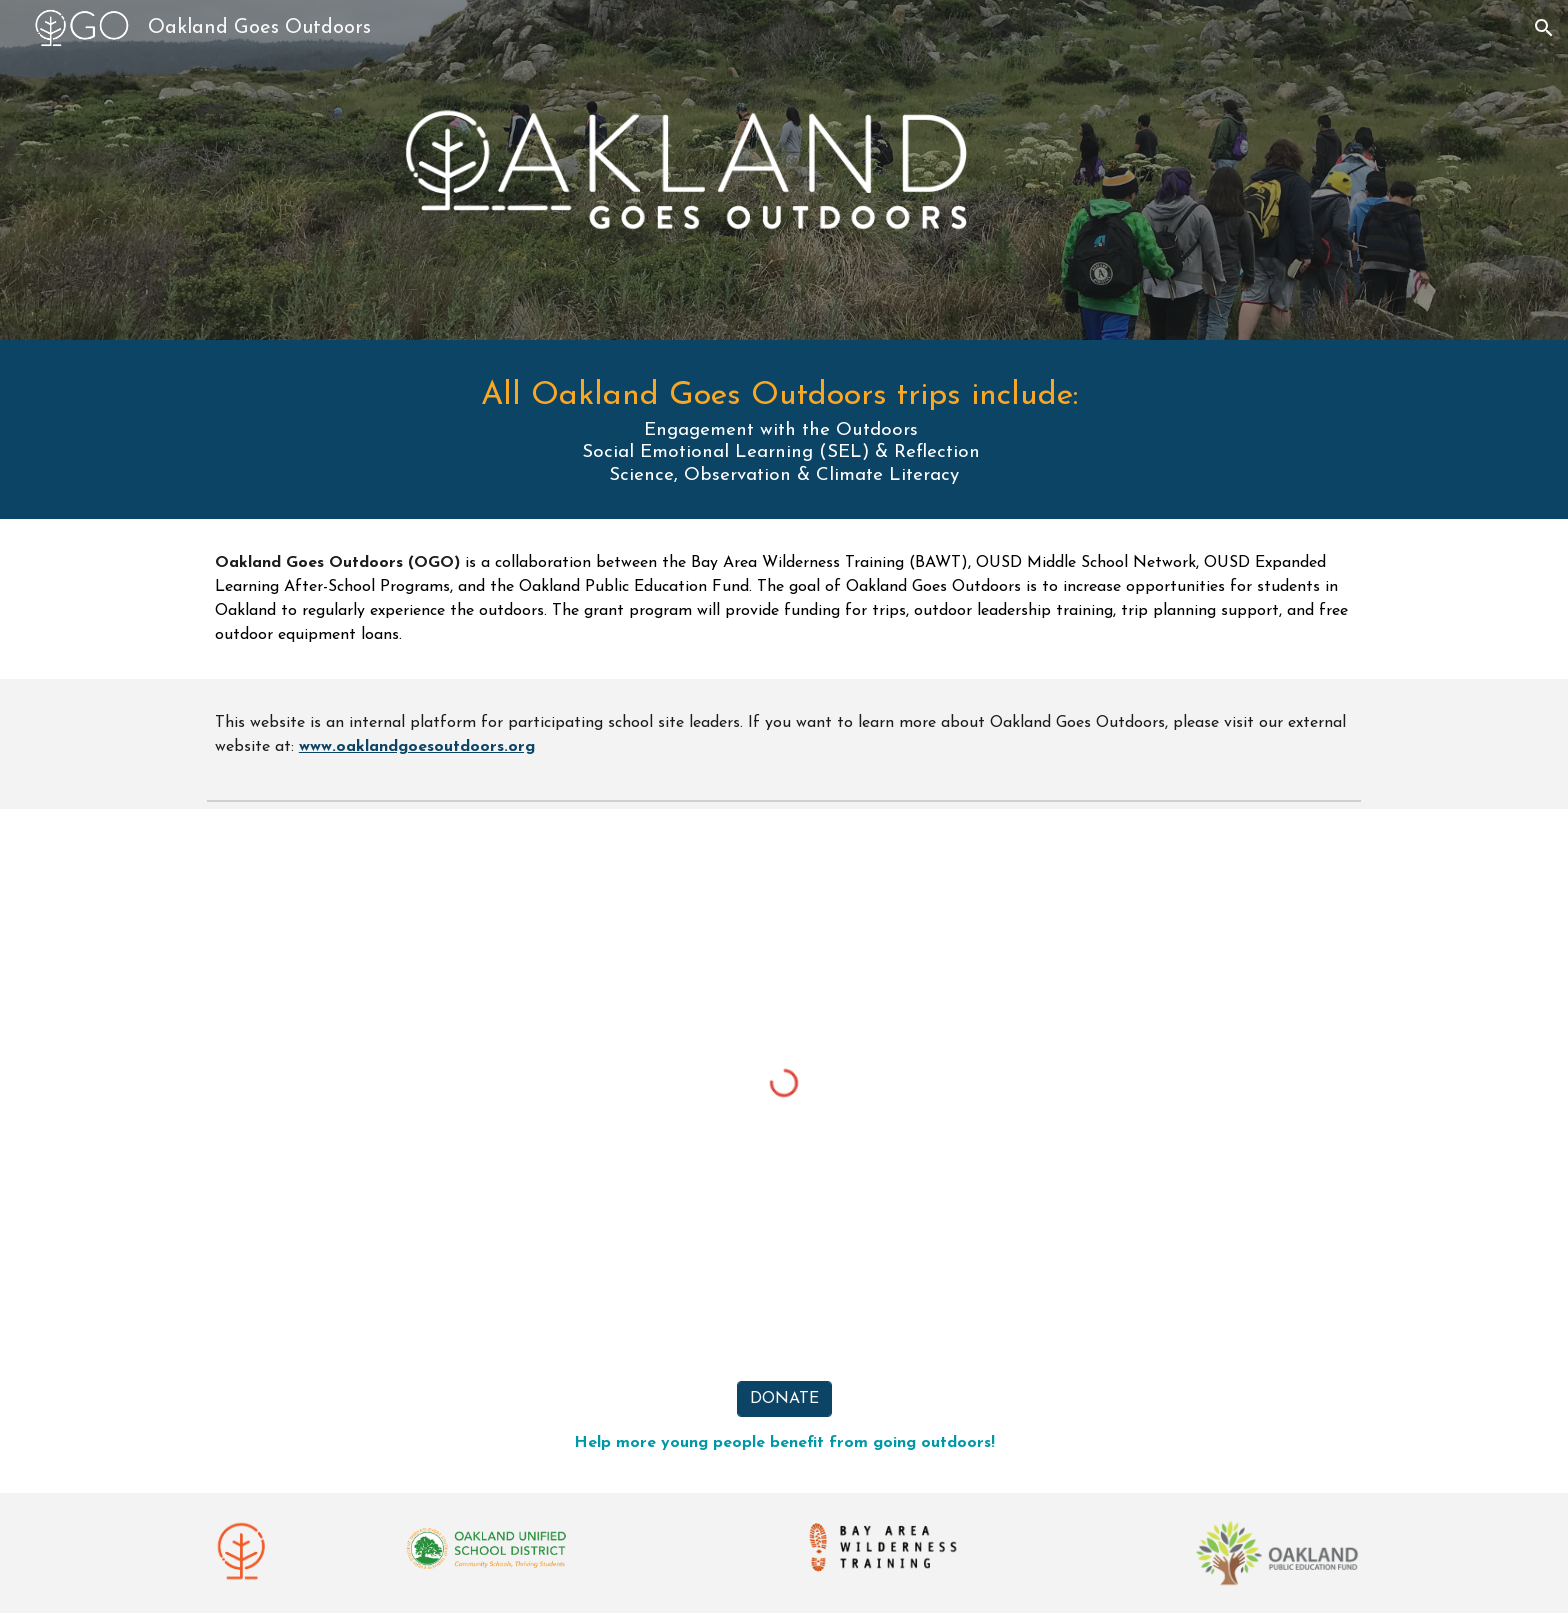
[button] (1544, 28)
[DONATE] (784, 1399)
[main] (784, 429)
